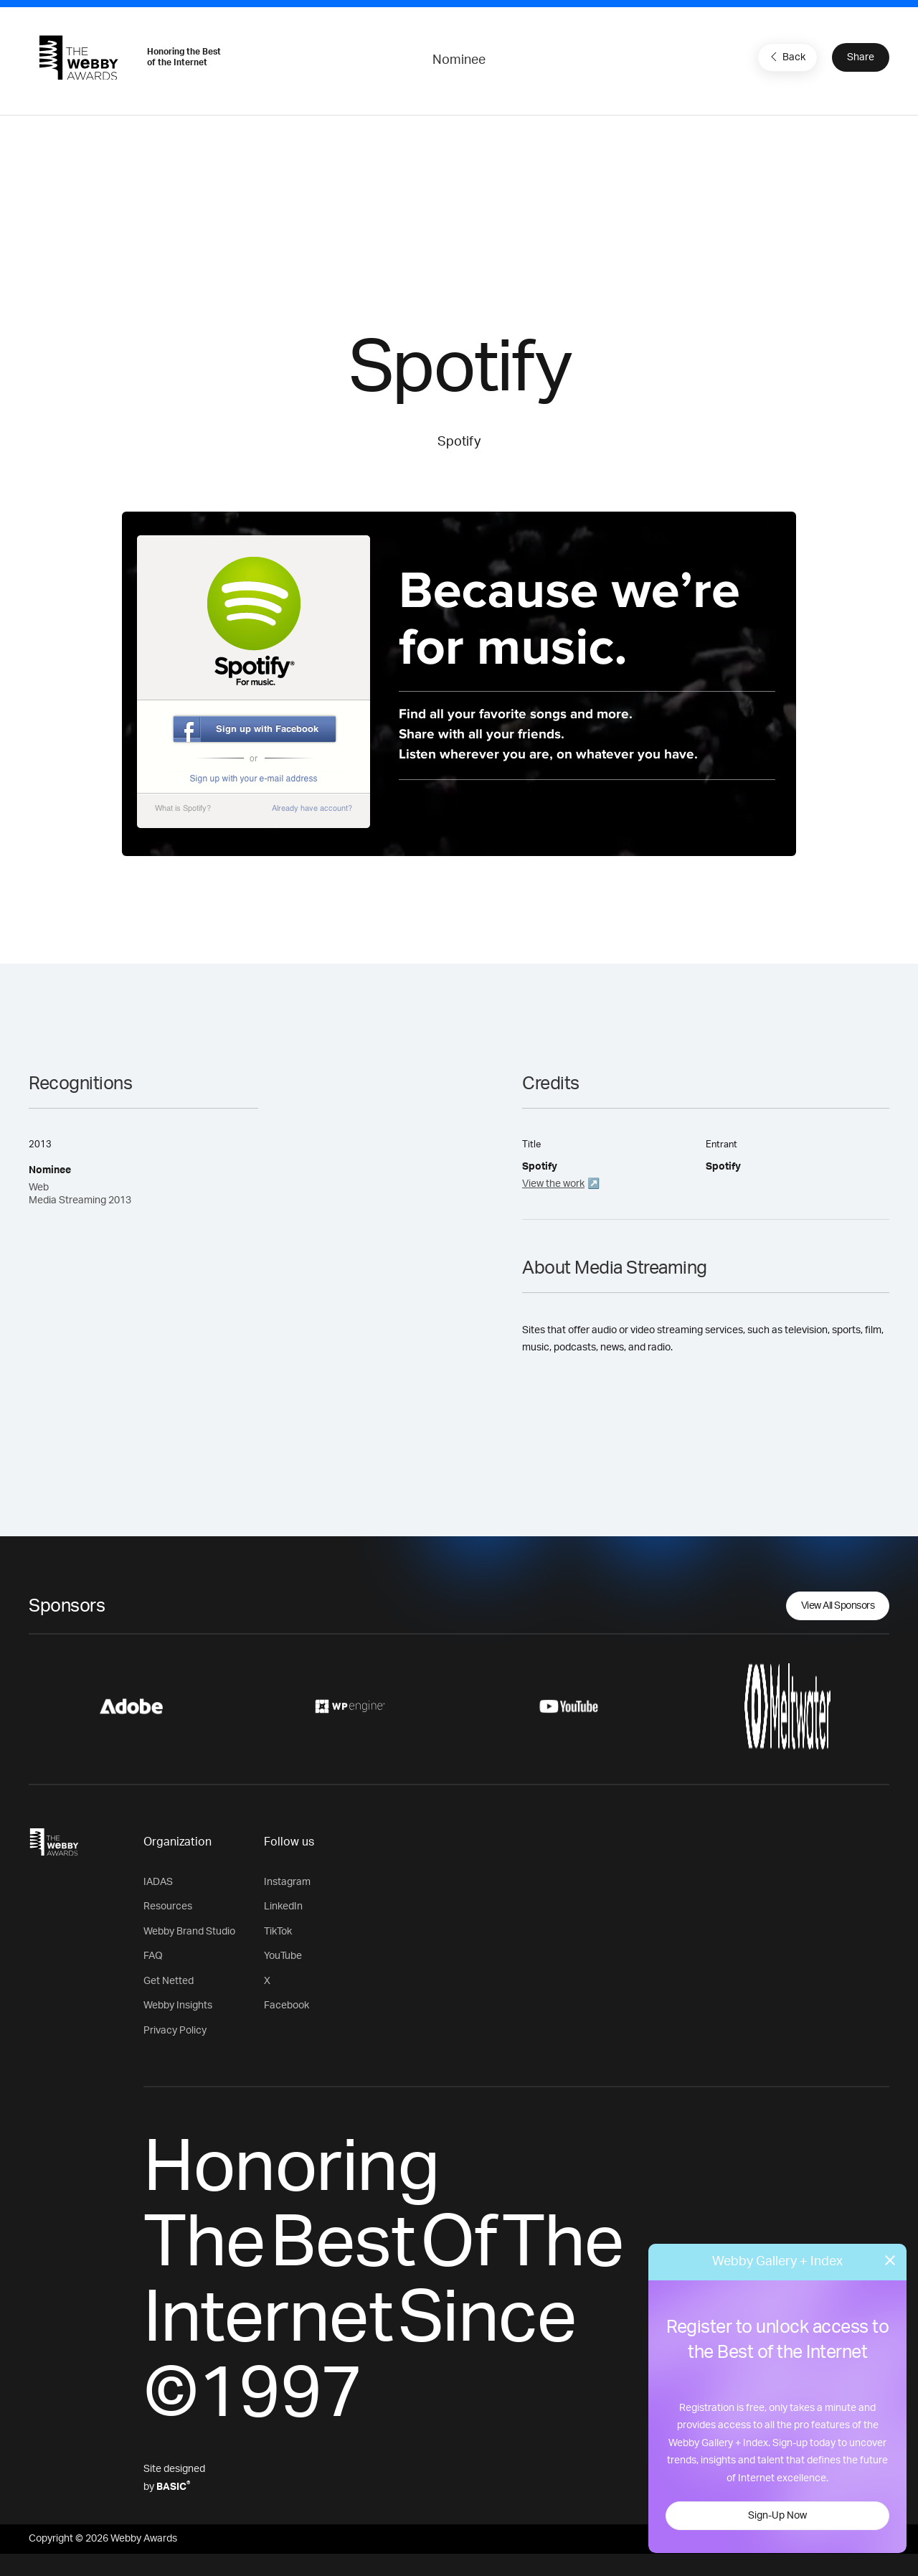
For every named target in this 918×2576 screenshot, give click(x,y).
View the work (553, 1184)
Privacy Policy (175, 2031)
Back (786, 57)
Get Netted (168, 1981)
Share (860, 57)
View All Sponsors (838, 1606)
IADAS (158, 1882)
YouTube (283, 1956)
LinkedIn (283, 1907)
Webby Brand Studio (189, 1932)
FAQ (153, 1956)
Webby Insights (177, 2006)
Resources (167, 1907)
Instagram (287, 1882)
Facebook (286, 2006)
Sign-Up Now (777, 2516)
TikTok (278, 1932)
